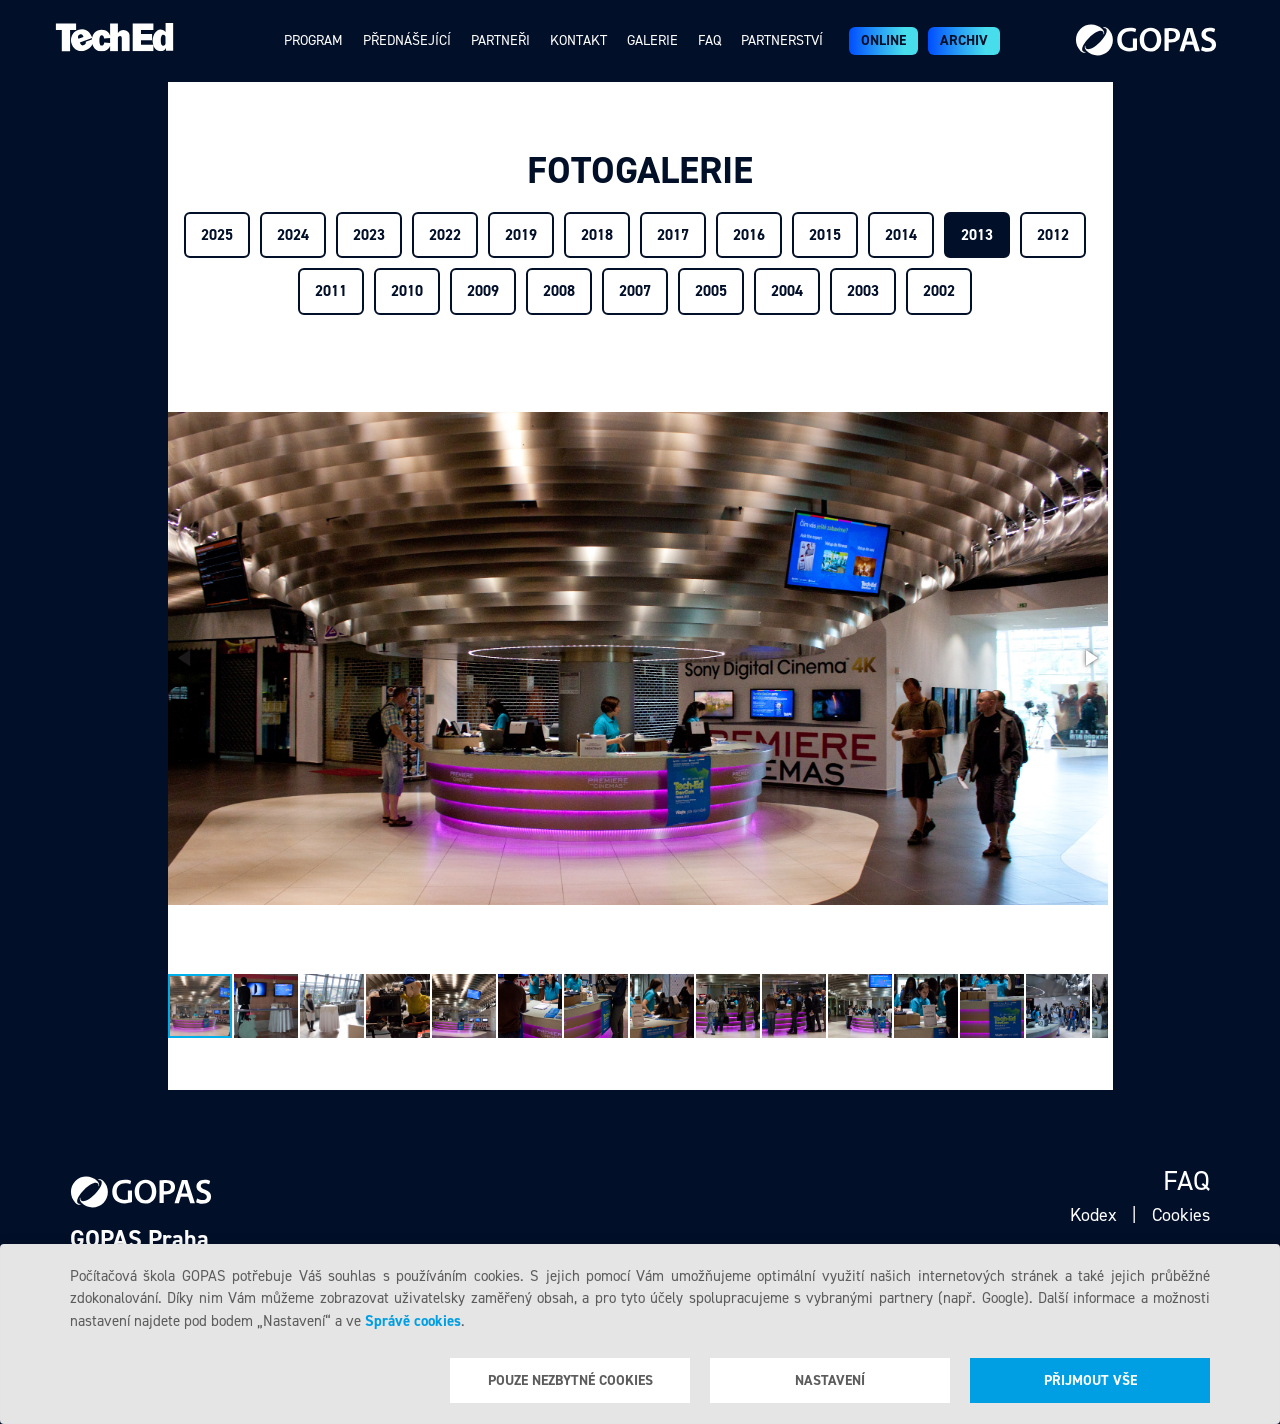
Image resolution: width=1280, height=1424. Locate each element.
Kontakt (578, 40)
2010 (407, 291)
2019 (521, 235)
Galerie (652, 40)
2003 (863, 291)
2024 (293, 235)
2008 (559, 291)
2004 (787, 291)
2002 (939, 291)
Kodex (1093, 1215)
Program (313, 40)
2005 (711, 291)
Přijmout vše (1090, 1380)
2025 (217, 235)
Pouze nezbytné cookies (570, 1380)
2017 (673, 235)
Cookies (1181, 1215)
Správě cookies (413, 1321)
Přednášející (407, 40)
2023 (369, 235)
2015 (825, 235)
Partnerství (782, 40)
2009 (483, 291)
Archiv (964, 40)
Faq (709, 40)
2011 (331, 291)
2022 (445, 235)
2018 (597, 235)
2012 (1053, 235)
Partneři (500, 40)
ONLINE (883, 40)
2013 (977, 235)
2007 (635, 291)
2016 (749, 235)
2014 (901, 235)
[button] (1090, 658)
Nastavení (830, 1380)
